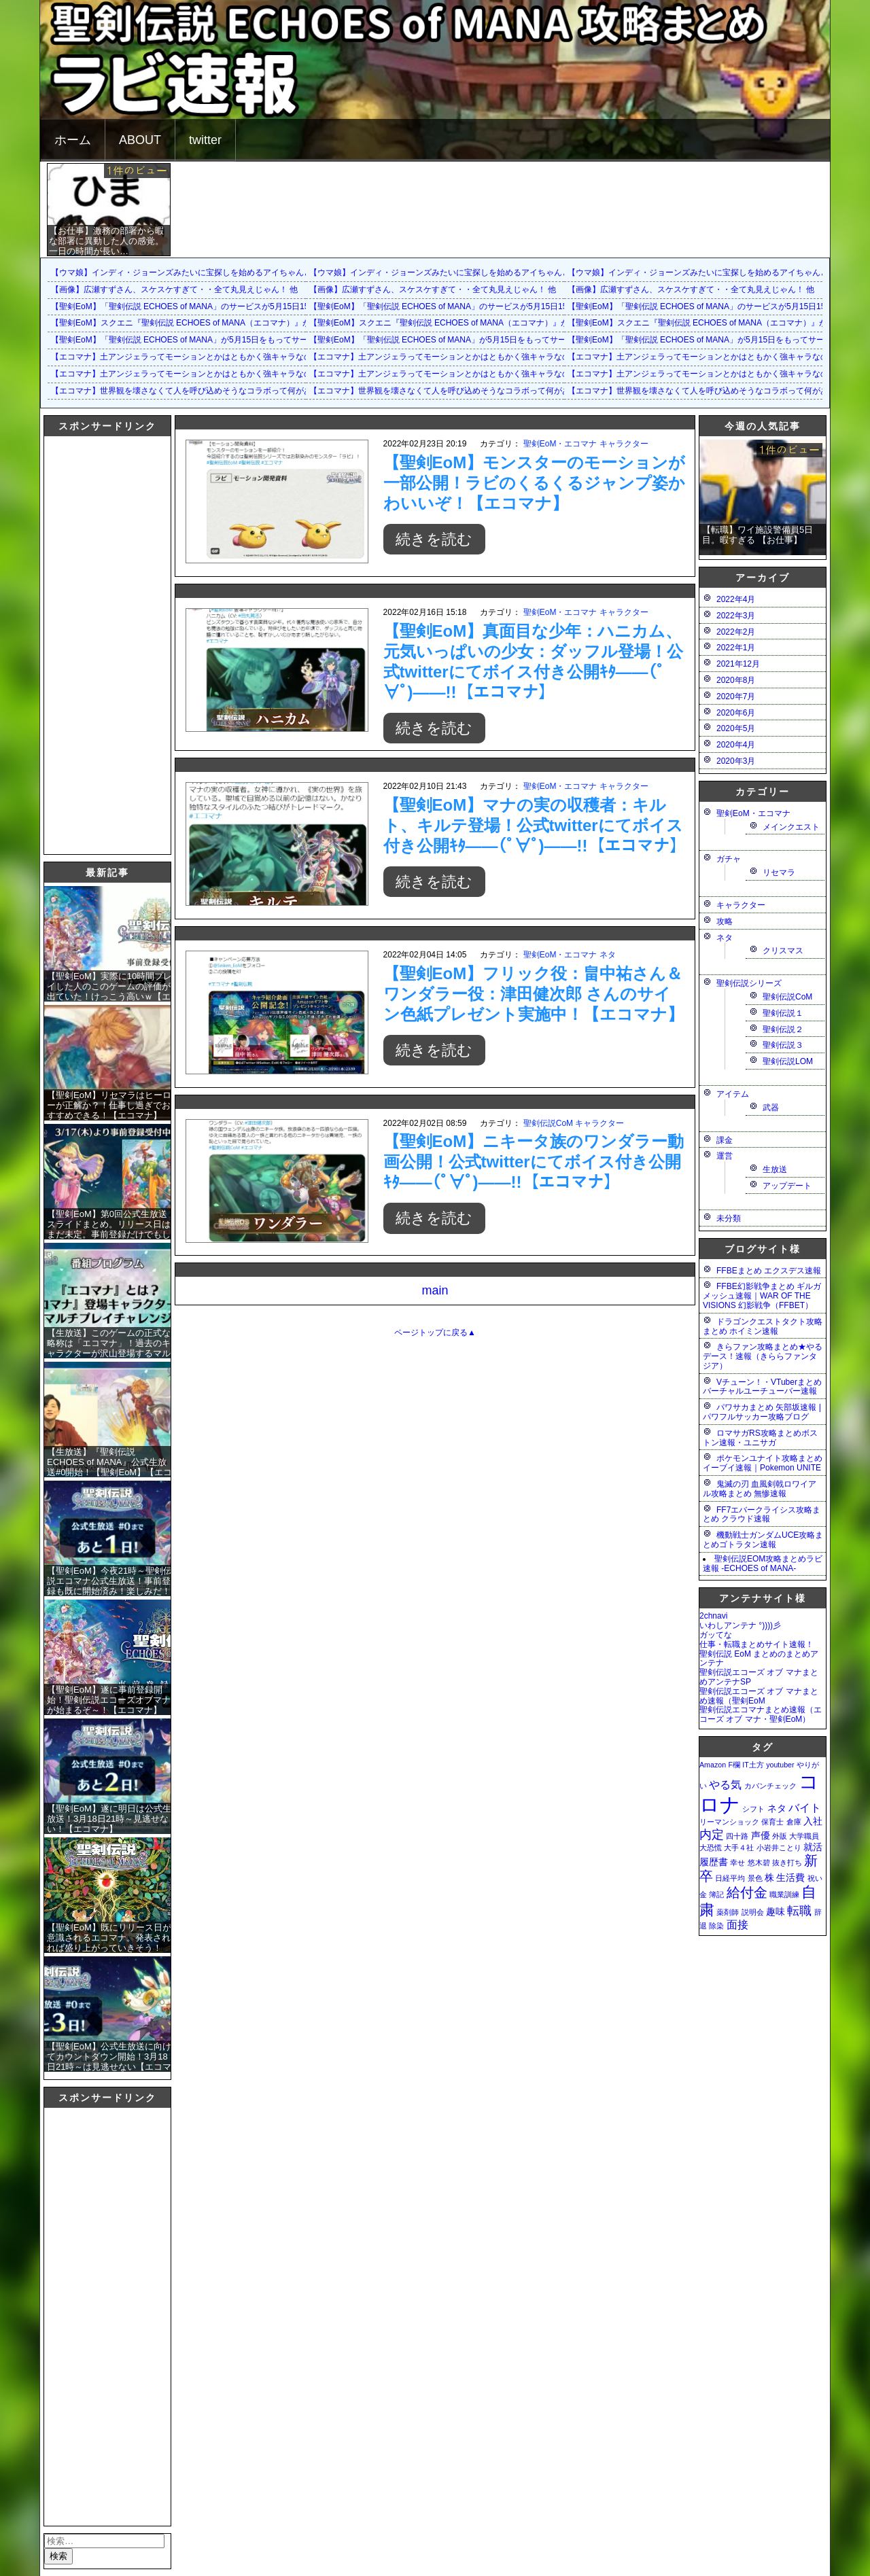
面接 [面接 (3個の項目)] (737, 1924)
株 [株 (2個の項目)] (769, 1877)
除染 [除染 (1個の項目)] (716, 1926)
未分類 (728, 1218)
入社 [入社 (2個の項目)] (812, 1821)
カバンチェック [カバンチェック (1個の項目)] (770, 1786)
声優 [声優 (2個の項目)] (760, 1835)
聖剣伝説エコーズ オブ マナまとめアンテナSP (758, 1677)
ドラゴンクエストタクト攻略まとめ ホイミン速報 (762, 1326)
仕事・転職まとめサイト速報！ (756, 1644)
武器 (771, 1107)
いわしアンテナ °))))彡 (740, 1625)
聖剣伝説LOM (788, 1061)
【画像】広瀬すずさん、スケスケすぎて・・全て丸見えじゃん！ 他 (174, 289)
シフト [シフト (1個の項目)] (753, 1809)
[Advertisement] (98, 643)
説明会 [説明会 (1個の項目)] (753, 1912)
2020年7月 (735, 696)
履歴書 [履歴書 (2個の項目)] (713, 1861)
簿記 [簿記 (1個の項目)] (716, 1894)
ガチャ (728, 859)
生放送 (775, 1169)
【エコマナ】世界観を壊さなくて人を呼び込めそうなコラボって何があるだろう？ (202, 390)
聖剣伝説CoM (548, 1123)
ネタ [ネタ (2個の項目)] (776, 1808)
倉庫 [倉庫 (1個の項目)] (793, 1822)
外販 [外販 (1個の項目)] (779, 1836)
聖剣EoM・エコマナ (560, 443)
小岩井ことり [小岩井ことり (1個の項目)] (778, 1847)
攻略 (724, 921)
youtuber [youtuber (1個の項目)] (780, 1765)
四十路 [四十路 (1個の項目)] (737, 1836)
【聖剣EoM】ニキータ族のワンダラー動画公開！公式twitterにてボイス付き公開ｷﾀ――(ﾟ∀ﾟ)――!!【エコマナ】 (533, 1161)
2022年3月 (735, 615)
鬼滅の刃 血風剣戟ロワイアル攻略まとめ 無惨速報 (759, 1488)
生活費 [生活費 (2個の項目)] (790, 1877)
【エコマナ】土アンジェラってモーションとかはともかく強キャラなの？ (185, 356)
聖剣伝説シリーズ (749, 983)
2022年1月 (735, 647)
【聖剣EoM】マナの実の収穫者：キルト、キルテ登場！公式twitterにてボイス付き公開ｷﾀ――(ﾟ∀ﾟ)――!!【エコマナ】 (534, 825)
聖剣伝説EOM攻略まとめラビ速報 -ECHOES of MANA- (762, 1563)
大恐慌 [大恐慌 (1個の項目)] (710, 1847)
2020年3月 (735, 761)
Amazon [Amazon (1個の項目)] (712, 1765)
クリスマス (783, 950)
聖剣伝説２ (783, 1029)
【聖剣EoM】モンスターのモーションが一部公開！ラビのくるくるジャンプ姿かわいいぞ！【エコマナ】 (534, 482)
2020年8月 (735, 680)
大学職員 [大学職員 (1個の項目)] (804, 1836)
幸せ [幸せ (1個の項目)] (737, 1862)
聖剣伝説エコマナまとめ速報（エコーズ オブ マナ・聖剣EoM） (760, 1714)
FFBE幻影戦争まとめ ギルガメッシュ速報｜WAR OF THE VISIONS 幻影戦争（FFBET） (762, 1296)
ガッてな (715, 1635)
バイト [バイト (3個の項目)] (804, 1807)
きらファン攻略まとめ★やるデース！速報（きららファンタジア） (762, 1356)
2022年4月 (735, 599)
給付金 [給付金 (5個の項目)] (747, 1892)
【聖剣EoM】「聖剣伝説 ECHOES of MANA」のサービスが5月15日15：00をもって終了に (217, 306)
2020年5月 (735, 728)
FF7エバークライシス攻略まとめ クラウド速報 (761, 1514)
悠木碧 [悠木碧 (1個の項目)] (759, 1862)
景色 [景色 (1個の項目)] (755, 1878)
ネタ (607, 954)
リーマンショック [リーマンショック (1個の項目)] (729, 1822)
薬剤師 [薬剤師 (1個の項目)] (727, 1912)
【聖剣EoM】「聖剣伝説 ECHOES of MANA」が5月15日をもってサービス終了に (200, 340)
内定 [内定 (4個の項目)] (711, 1834)
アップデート (787, 1185)
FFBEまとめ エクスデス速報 (768, 1270)
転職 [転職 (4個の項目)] (799, 1910)
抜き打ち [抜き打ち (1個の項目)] (787, 1862)
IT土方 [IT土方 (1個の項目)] (752, 1765)
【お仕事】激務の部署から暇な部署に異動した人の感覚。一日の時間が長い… (106, 241)
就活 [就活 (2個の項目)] (812, 1846)
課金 (724, 1140)
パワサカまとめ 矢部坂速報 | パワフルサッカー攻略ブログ (762, 1412)
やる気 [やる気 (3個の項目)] (725, 1784)
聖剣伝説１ (783, 1013)
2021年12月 (738, 664)
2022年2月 (735, 632)
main (434, 1290)
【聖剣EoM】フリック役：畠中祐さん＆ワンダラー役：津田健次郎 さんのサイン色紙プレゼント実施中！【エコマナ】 (533, 993)
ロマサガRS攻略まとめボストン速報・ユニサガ (760, 1437)
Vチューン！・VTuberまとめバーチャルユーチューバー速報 (762, 1386)
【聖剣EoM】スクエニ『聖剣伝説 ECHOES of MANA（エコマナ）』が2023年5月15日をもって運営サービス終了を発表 (270, 323)
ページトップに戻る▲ (435, 1332)
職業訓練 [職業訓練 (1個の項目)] (784, 1894)
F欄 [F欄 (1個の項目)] (734, 1765)
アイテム (732, 1094)
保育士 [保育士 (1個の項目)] (772, 1822)
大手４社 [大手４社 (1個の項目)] (739, 1847)
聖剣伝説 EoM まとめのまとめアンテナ (758, 1658)
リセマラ (779, 872)
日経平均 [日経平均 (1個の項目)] (730, 1878)
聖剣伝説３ (783, 1045)
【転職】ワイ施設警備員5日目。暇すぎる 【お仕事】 (757, 535)
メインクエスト (791, 827)
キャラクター (623, 443)
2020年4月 (735, 744)
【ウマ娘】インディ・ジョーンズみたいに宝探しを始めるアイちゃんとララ (189, 272)
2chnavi (713, 1616)
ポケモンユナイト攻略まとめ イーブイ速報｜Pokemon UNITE (762, 1462)
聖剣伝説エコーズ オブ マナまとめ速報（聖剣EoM (758, 1696)
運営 (724, 1156)
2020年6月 (735, 713)
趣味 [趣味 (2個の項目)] (775, 1911)
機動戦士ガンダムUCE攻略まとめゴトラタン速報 (763, 1539)
